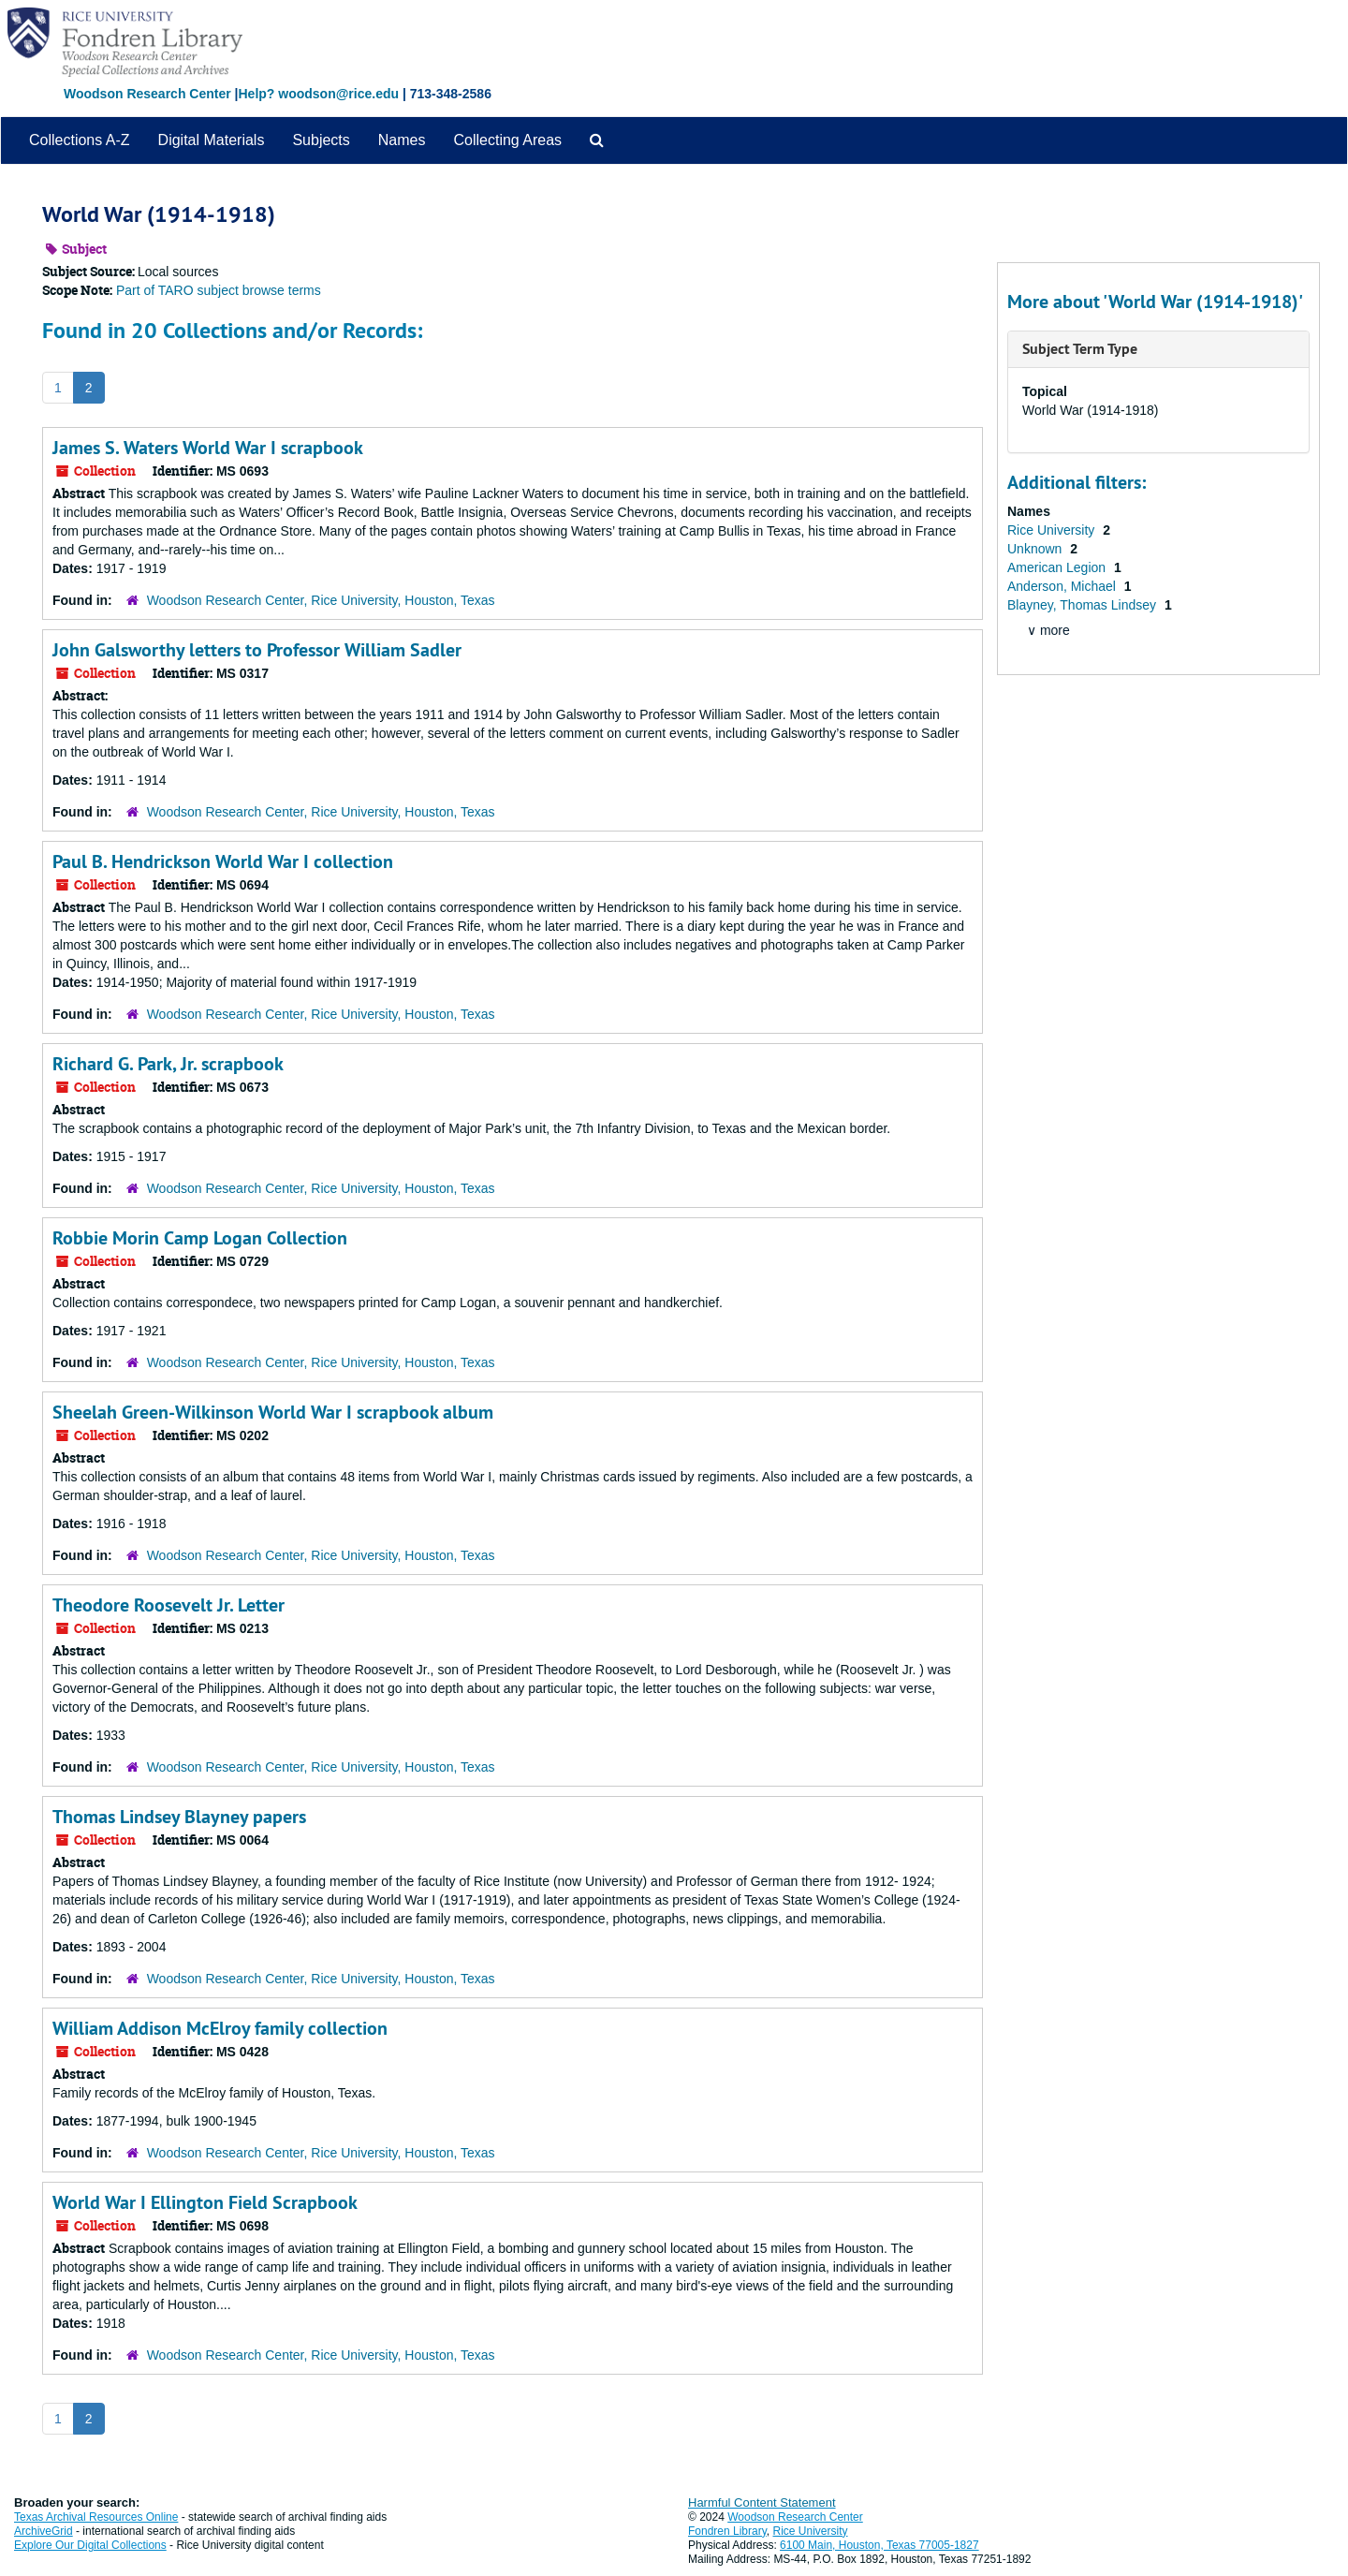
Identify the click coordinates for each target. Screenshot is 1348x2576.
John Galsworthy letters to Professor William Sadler (257, 650)
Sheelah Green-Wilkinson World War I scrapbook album (272, 1412)
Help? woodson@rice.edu (318, 93)
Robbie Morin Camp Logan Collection (199, 1238)
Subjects (320, 140)
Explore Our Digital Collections (90, 2545)
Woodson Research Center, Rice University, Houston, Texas (321, 600)
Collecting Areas (507, 140)
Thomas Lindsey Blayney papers (179, 1816)
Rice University (1052, 530)
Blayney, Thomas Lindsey (1083, 604)
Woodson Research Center (147, 93)
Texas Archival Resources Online (96, 2517)
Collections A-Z (79, 140)
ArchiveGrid (43, 2531)
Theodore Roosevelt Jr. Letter (168, 1605)
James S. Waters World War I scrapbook (207, 447)
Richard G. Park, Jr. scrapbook (168, 1064)
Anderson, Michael (1063, 586)
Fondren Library (727, 2531)
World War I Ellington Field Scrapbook (205, 2202)
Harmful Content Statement (762, 2502)
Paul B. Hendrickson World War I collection (222, 861)
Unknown (1036, 548)
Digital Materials (211, 140)
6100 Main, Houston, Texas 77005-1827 (879, 2545)
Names (402, 140)
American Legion (1058, 567)
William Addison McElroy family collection (220, 2028)
